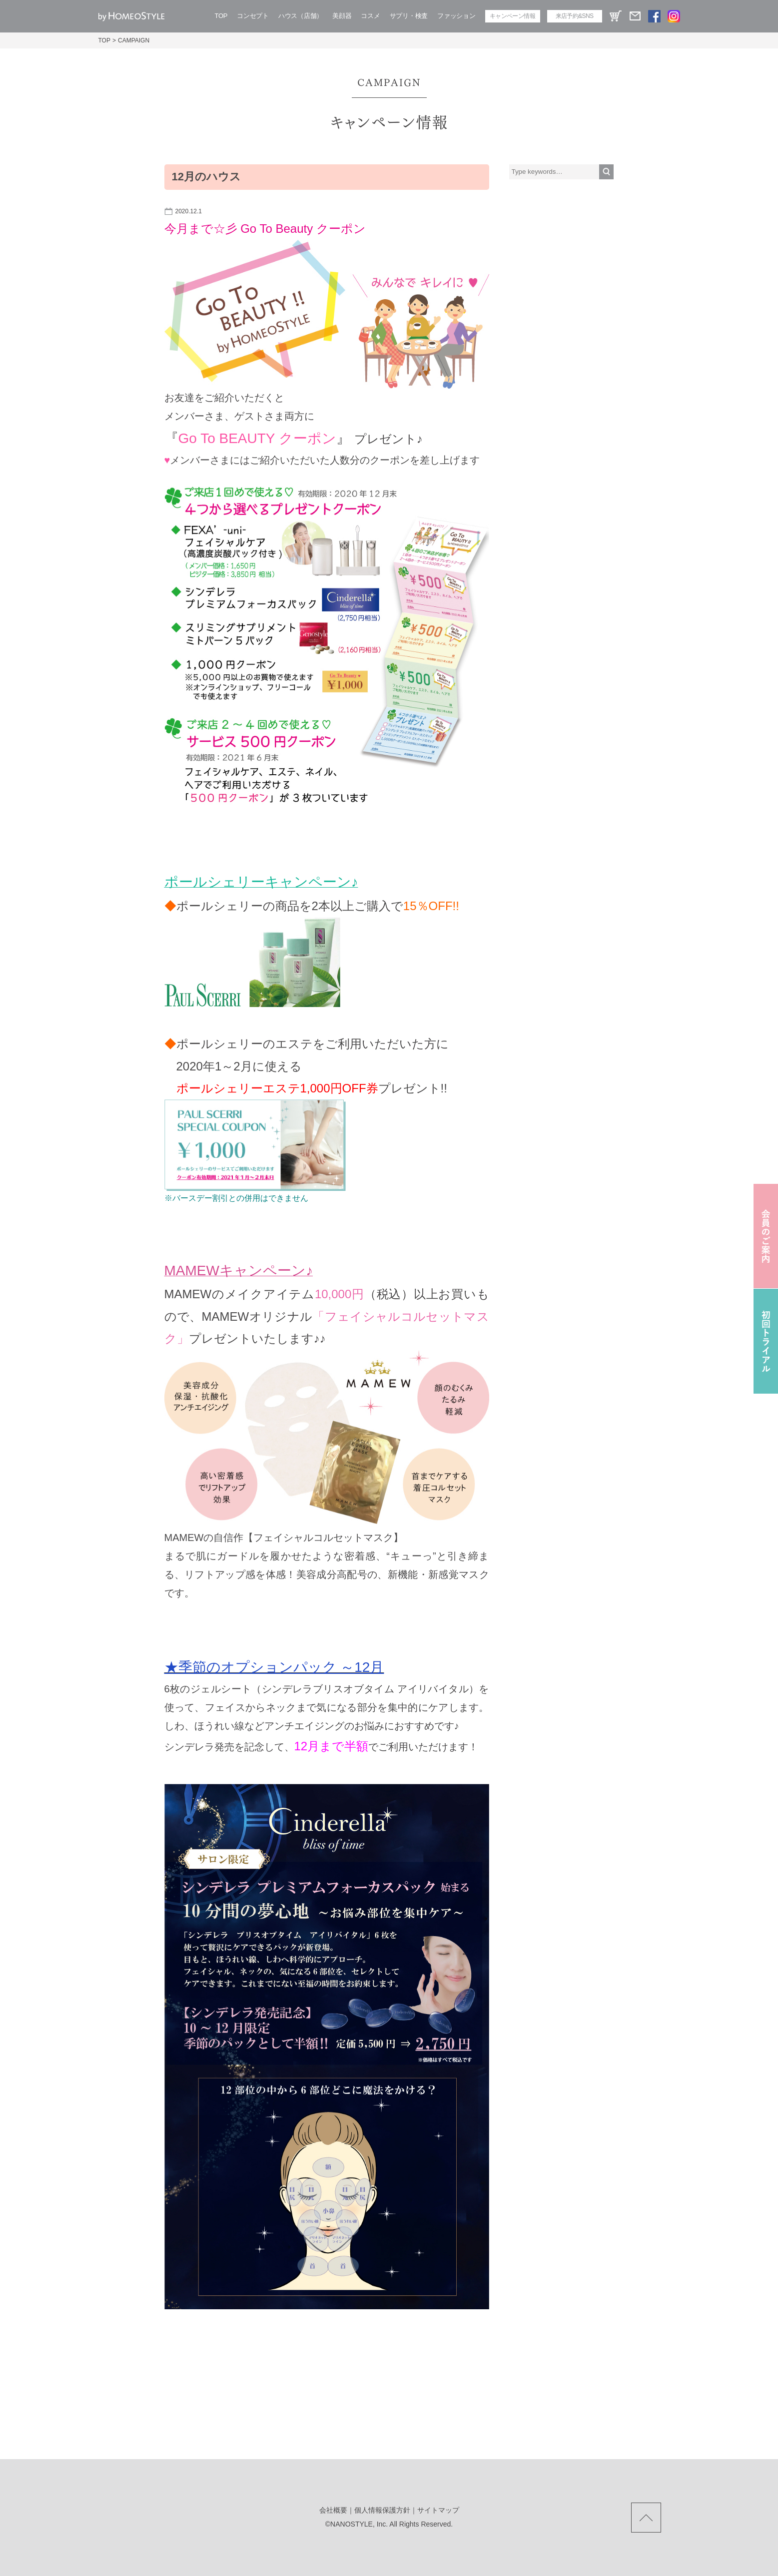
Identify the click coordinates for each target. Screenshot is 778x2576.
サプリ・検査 (409, 15)
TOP (221, 15)
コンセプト (253, 15)
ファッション (456, 15)
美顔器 (341, 15)
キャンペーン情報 (512, 15)
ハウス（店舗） (300, 15)
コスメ (370, 15)
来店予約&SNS (575, 15)
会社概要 (333, 2510)
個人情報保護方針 (382, 2510)
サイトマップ (438, 2510)
